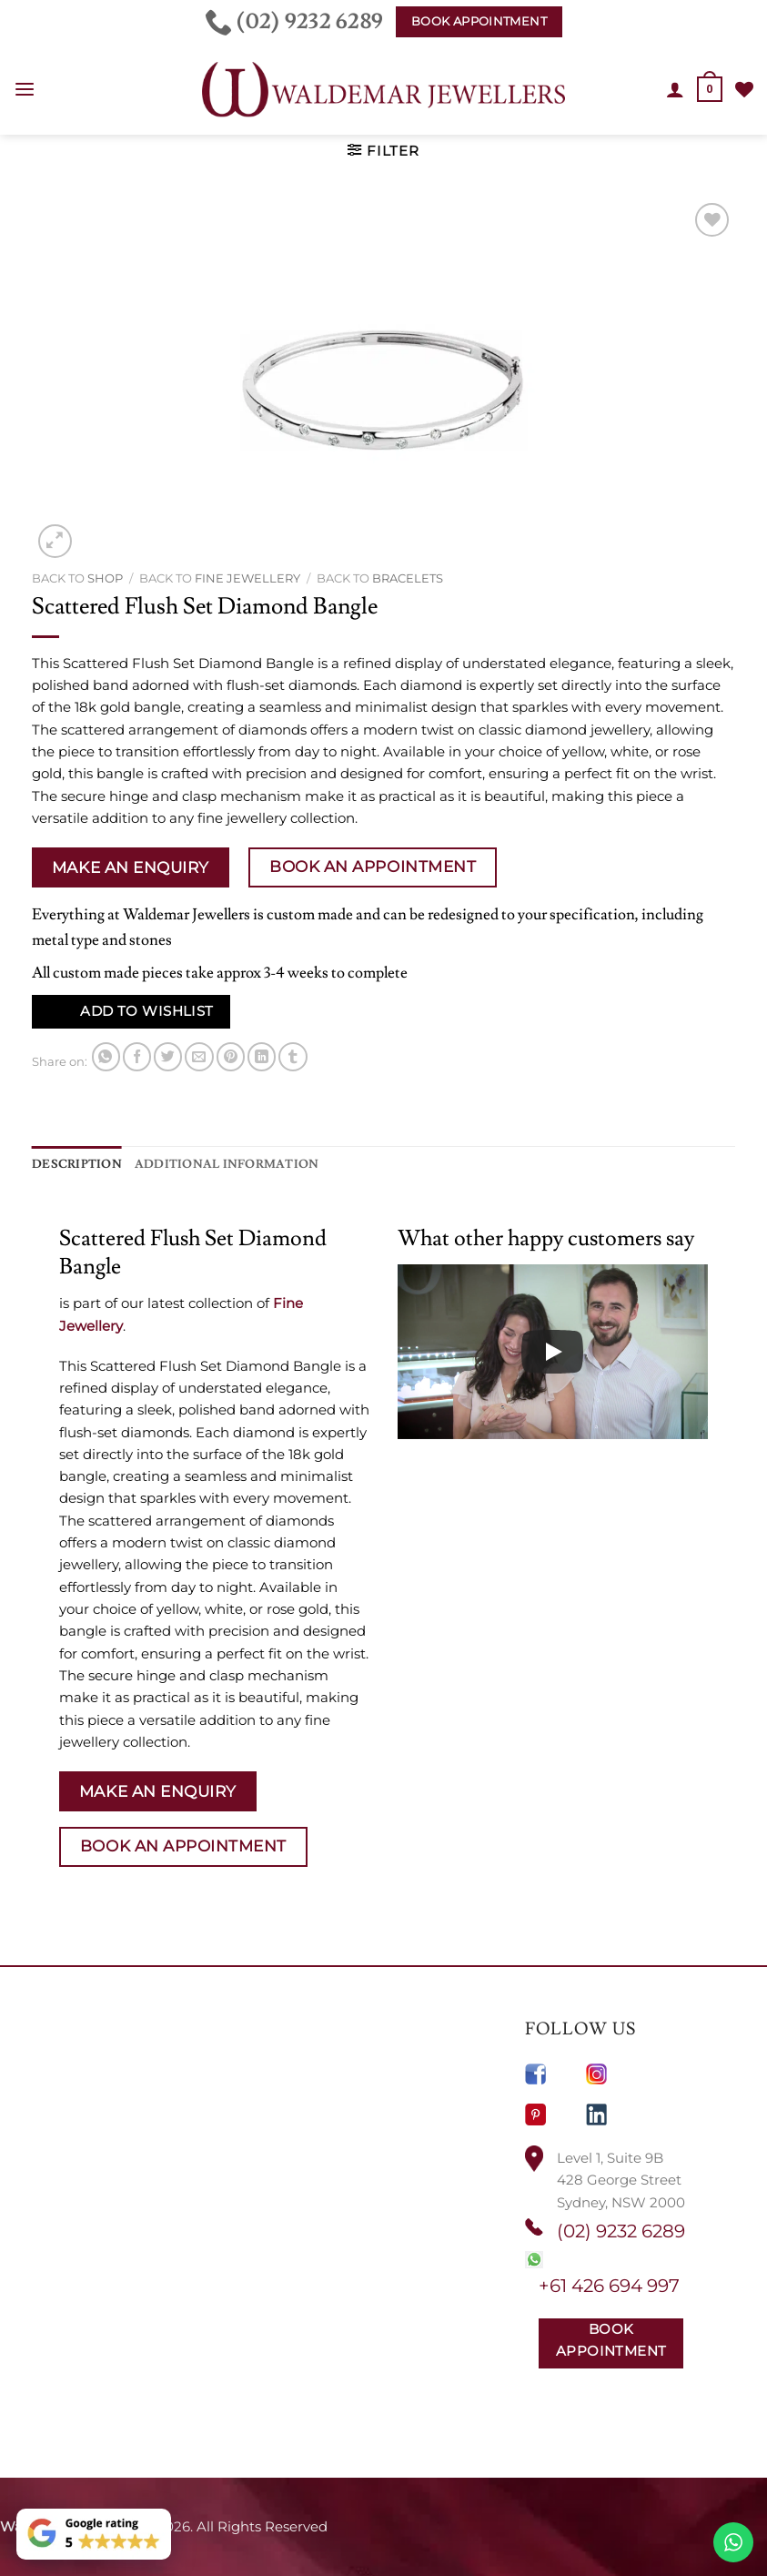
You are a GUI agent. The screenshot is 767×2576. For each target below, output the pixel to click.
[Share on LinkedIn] (261, 1056)
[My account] (676, 89)
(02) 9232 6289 (621, 2230)
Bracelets (407, 578)
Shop (105, 578)
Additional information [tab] (208, 1163)
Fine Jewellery (247, 578)
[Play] (552, 1351)
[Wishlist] (744, 89)
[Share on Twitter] (168, 1056)
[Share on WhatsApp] (106, 1056)
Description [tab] (72, 1163)
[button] (24, 90)
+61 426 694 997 (609, 2285)
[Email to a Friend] (199, 1056)
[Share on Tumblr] (292, 1056)
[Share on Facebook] (137, 1056)
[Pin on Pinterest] (231, 1056)
